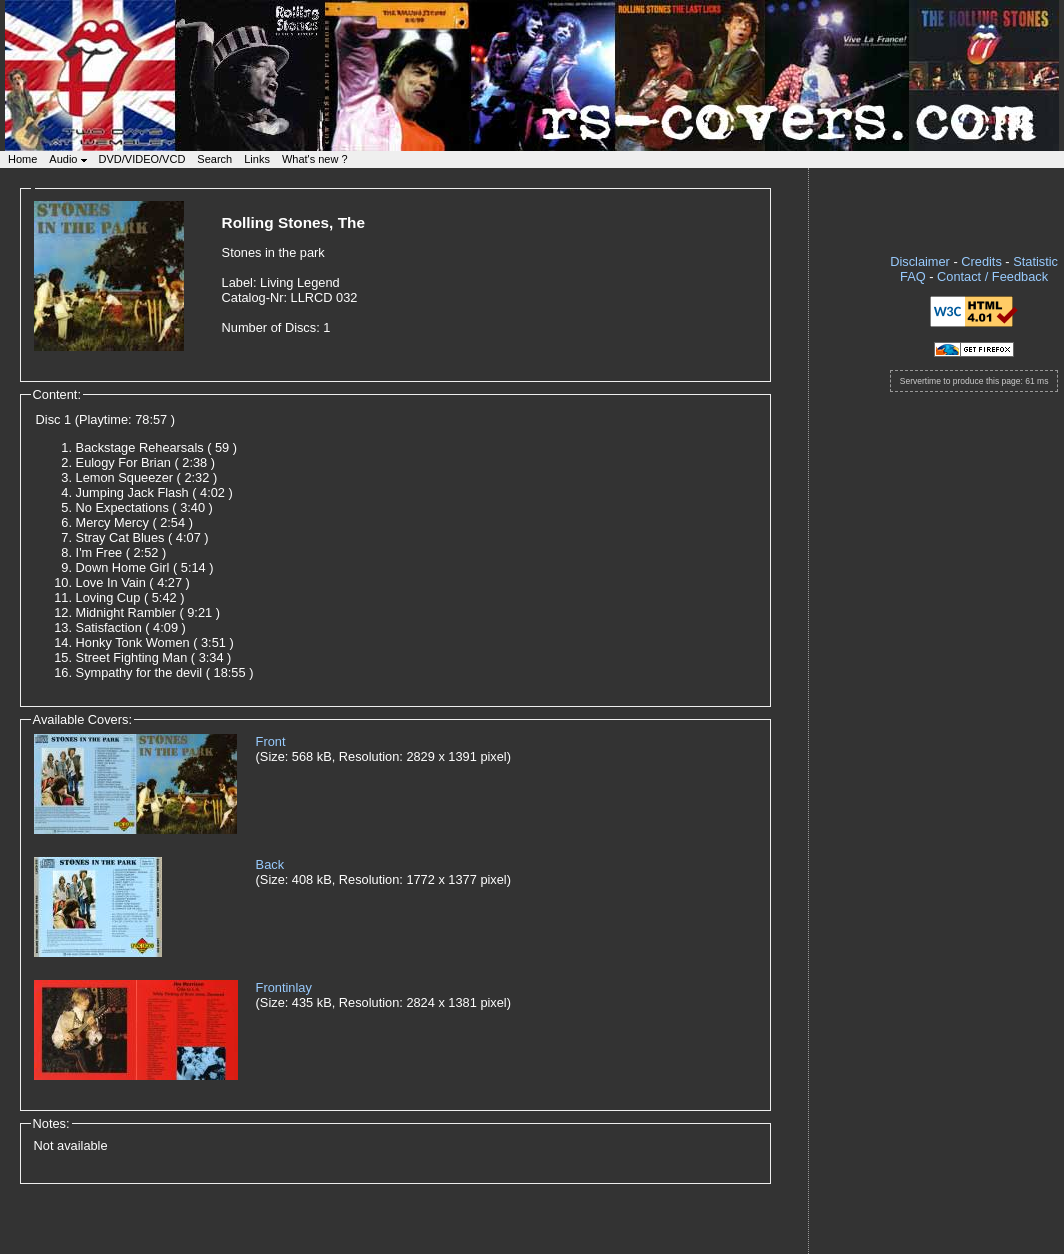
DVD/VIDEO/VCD (142, 159)
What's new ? (315, 159)
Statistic (1035, 261)
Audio (67, 159)
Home (22, 159)
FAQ (913, 276)
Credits (981, 261)
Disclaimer (920, 261)
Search (214, 159)
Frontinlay (284, 987)
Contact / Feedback (992, 276)
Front (271, 741)
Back (270, 864)
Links (257, 159)
